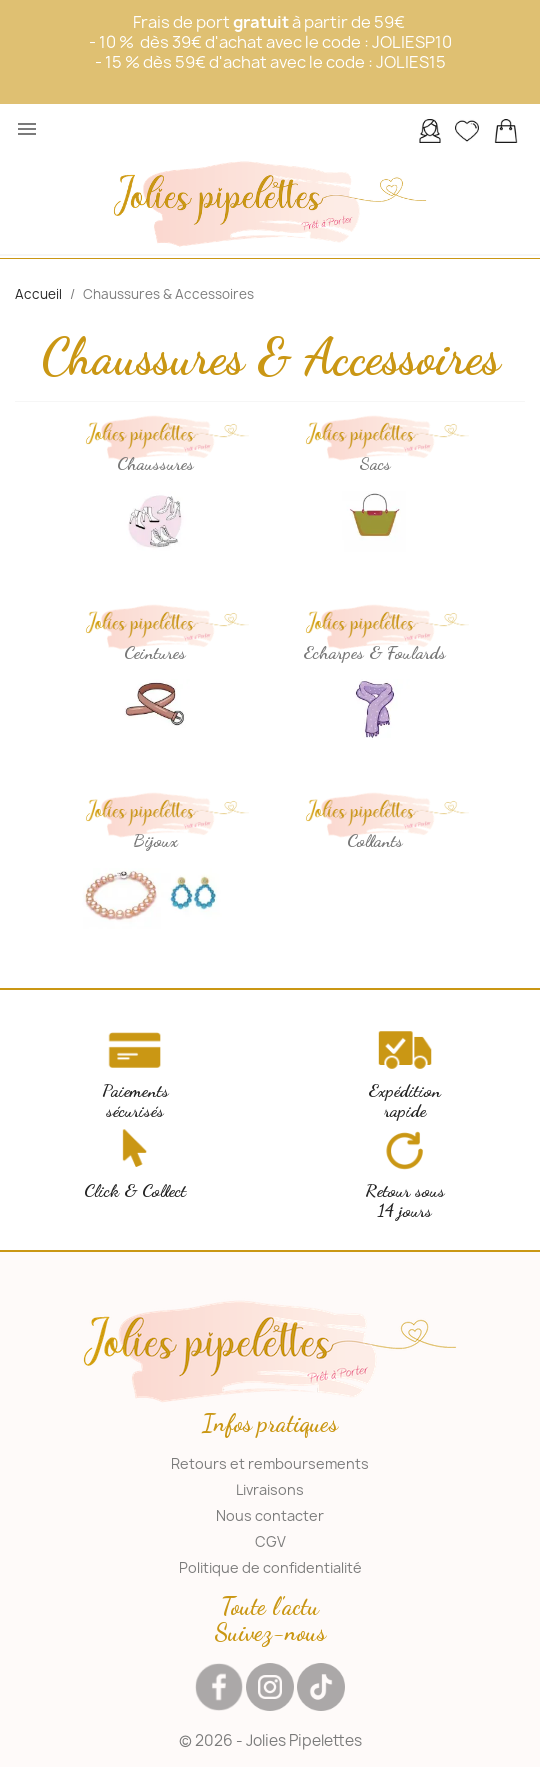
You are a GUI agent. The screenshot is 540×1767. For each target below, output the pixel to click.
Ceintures (155, 652)
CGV (270, 1541)
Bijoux (155, 840)
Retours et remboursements (270, 1463)
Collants (375, 840)
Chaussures (155, 463)
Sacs (375, 463)
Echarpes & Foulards (375, 652)
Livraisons (270, 1489)
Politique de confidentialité (270, 1567)
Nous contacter (270, 1515)
